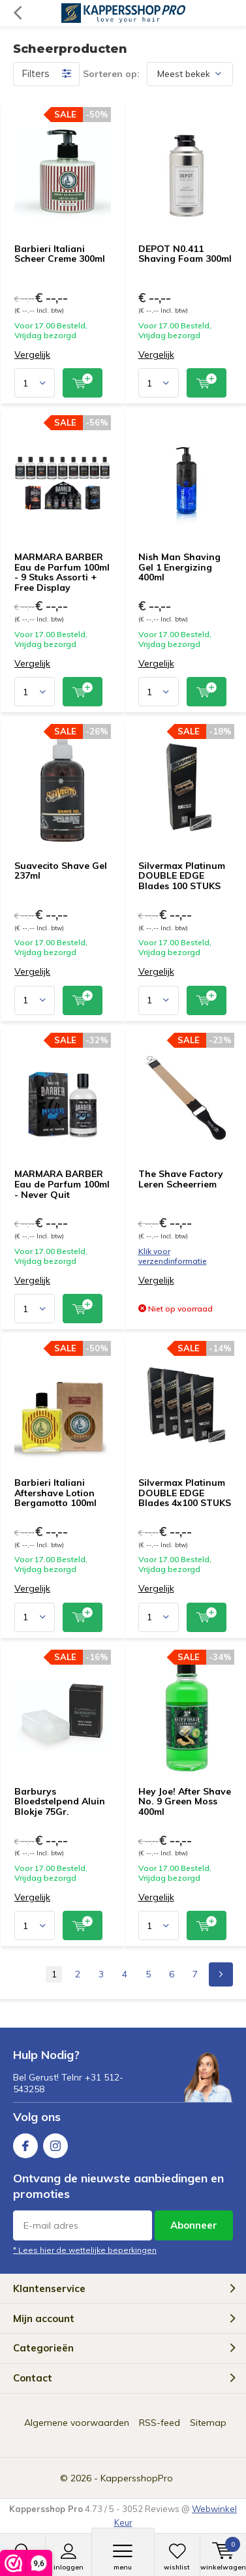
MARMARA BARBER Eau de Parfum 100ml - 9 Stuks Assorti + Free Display (62, 572)
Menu (123, 2557)
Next (221, 1974)
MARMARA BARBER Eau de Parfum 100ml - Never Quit (62, 1184)
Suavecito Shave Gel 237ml (60, 871)
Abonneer (193, 2225)
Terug (17, 13)
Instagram (55, 2142)
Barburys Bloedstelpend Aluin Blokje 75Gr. (59, 1801)
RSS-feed (159, 2422)
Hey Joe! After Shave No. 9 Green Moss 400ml (184, 1801)
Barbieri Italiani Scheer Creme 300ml (59, 254)
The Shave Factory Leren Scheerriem (180, 1179)
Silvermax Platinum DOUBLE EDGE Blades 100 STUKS (181, 876)
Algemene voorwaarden (76, 2422)
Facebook (25, 2142)
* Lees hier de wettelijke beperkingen (85, 2250)
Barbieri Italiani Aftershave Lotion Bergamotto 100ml (55, 1493)
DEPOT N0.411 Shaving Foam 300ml (185, 254)
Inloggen (68, 2557)
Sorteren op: (111, 74)
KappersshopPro (136, 2478)
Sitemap (208, 2422)
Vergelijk (32, 354)
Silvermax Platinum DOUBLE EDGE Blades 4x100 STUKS (184, 1493)
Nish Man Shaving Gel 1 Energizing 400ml (179, 567)
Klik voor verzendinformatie (172, 1256)
